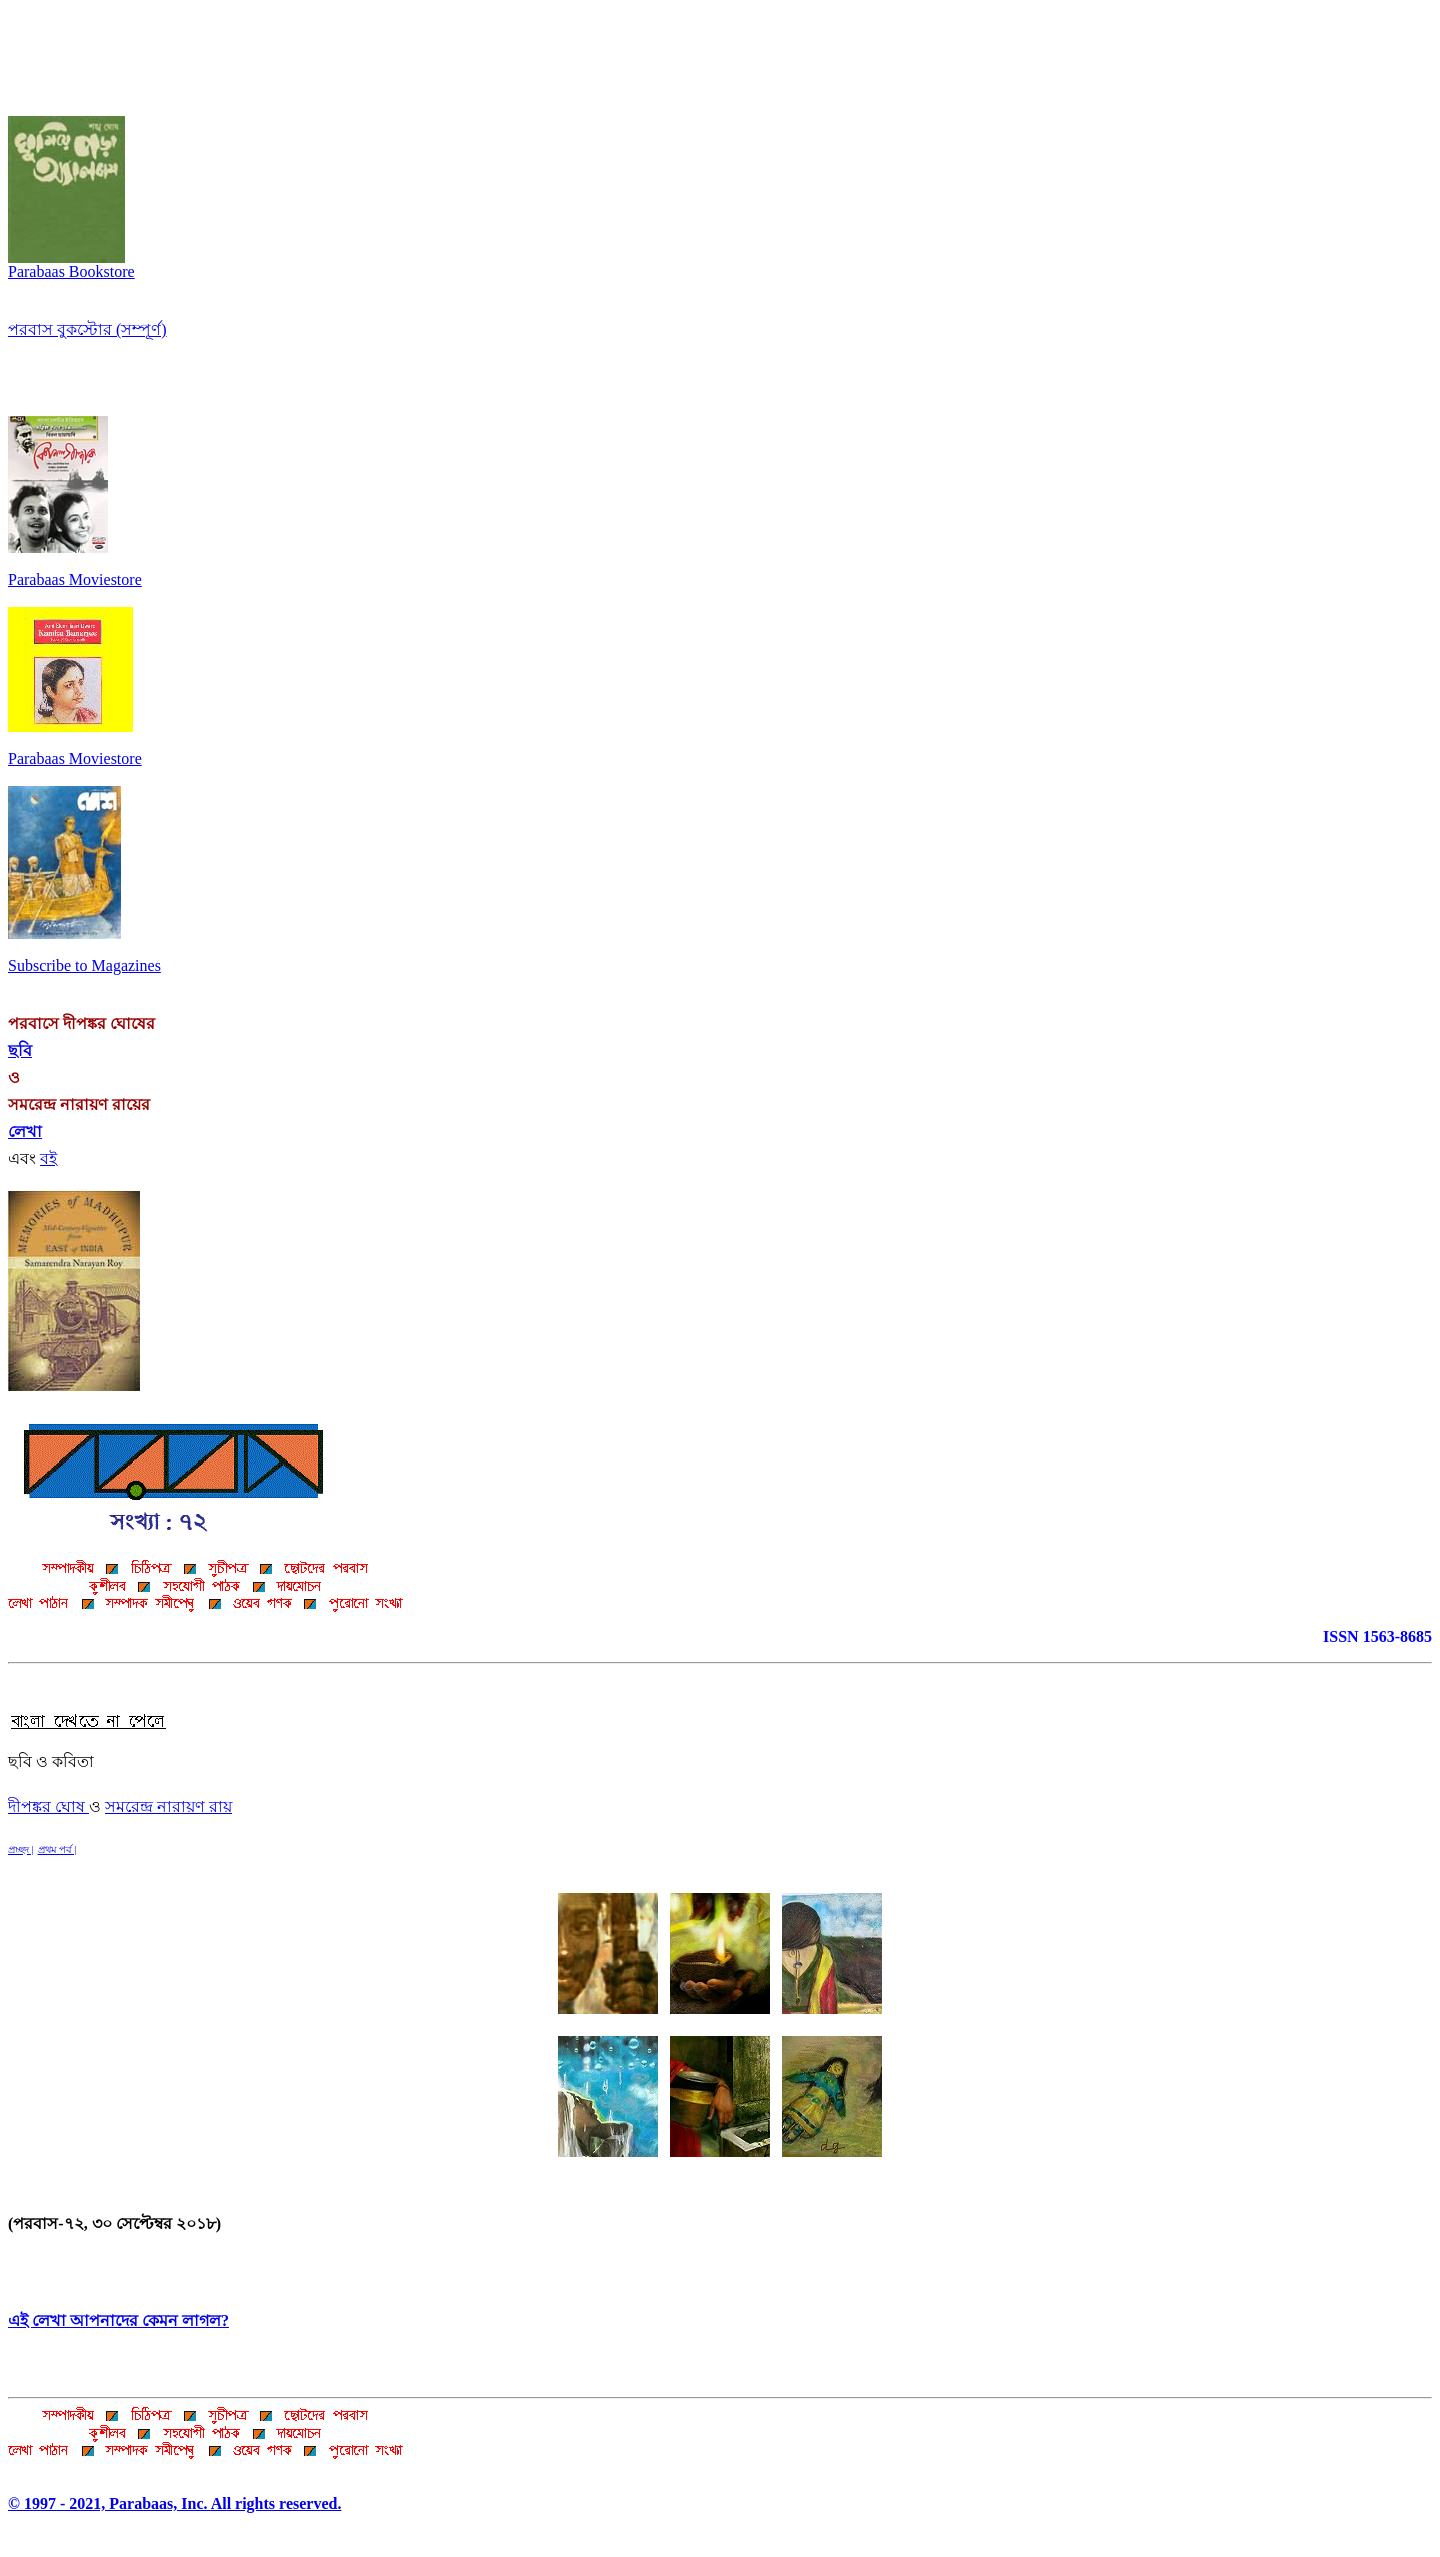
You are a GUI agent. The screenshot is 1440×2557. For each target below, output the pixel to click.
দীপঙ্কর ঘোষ (48, 1806)
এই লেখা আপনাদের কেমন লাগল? (118, 2320)
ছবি (20, 1050)
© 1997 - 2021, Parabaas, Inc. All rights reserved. (174, 2503)
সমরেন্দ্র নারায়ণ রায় (168, 1806)
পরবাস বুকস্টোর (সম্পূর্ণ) (87, 329)
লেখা (25, 1131)
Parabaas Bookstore (71, 264)
